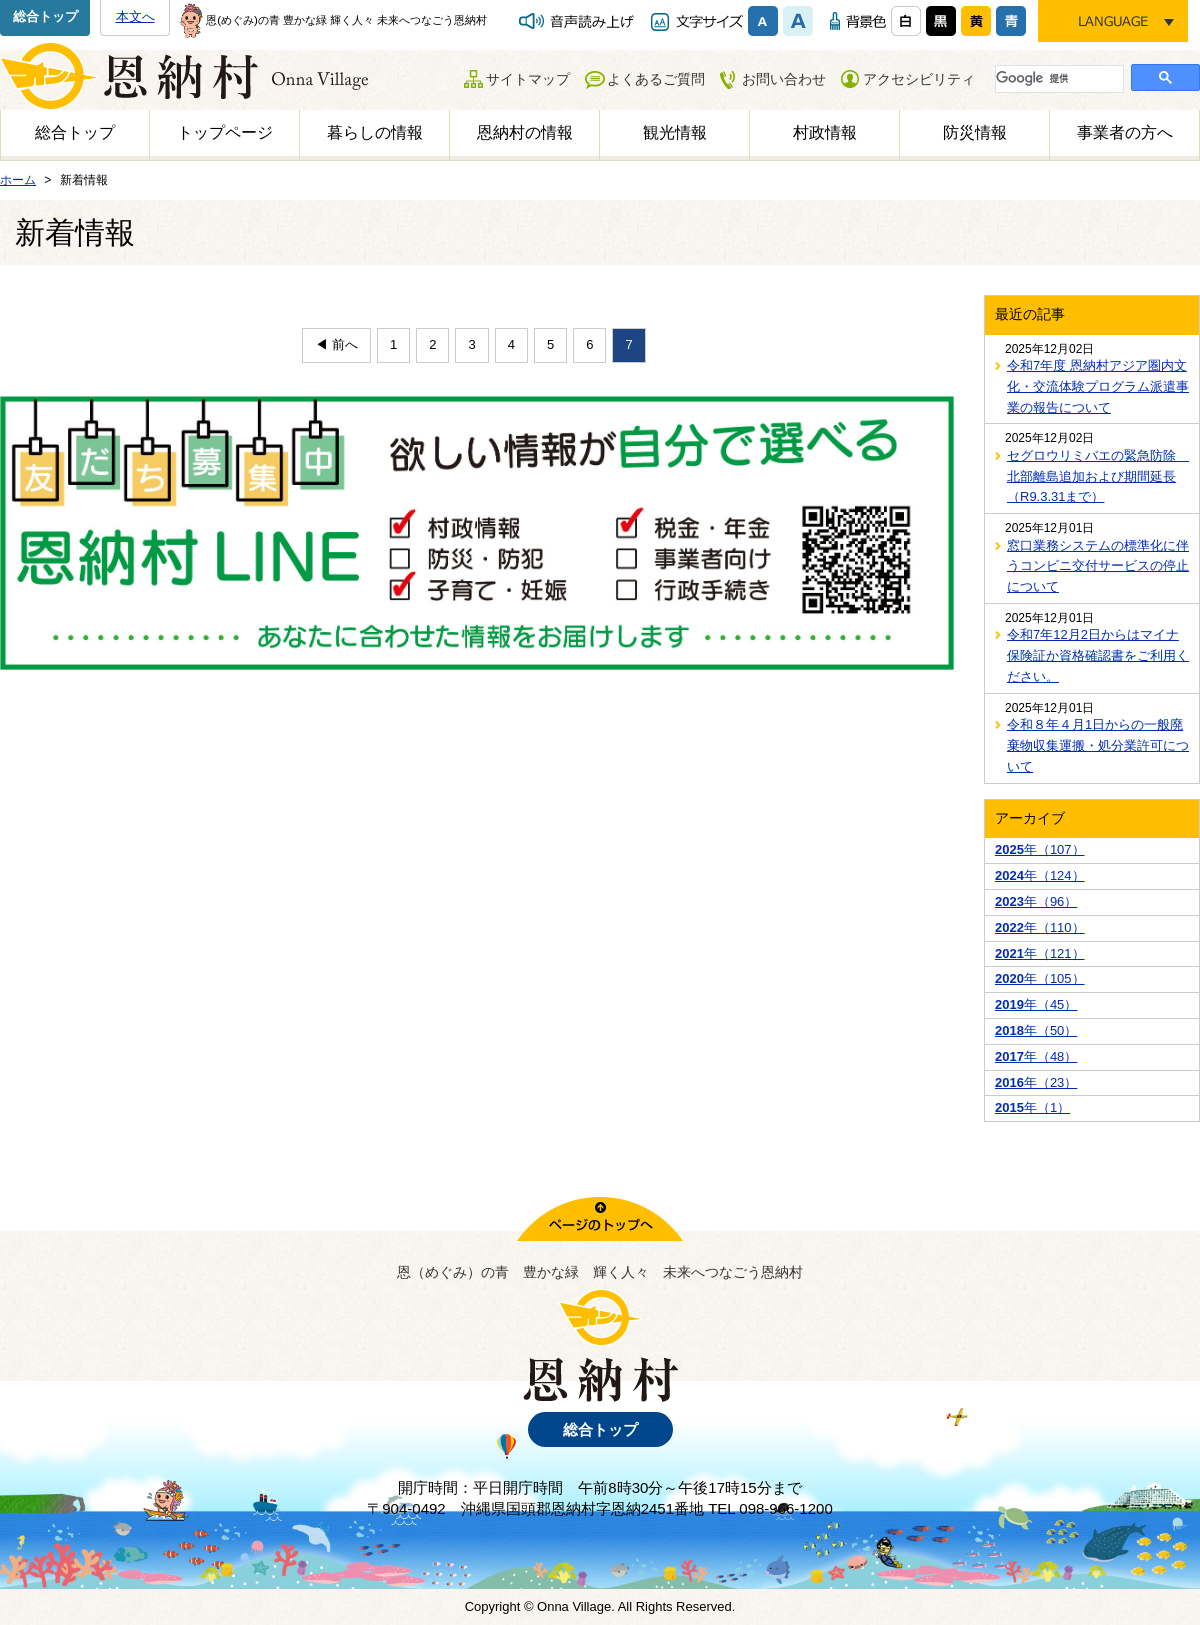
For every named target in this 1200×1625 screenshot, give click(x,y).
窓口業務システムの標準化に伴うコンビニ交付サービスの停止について (1098, 566)
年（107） (1040, 849)
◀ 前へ (336, 344)
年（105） (1040, 978)
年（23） (1036, 1082)
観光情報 (675, 132)
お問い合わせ (784, 79)
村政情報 (825, 132)
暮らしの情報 (375, 132)
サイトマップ (528, 79)
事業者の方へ (1125, 132)
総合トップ (45, 16)
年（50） (1036, 1030)
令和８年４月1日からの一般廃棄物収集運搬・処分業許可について (1098, 745)
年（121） (1040, 953)
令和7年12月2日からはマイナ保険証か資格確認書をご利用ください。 (1098, 655)
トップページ (225, 132)
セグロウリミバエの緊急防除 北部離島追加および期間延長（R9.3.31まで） (1098, 476)
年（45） (1036, 1004)
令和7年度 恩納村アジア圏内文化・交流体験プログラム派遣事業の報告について (1098, 386)
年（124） (1040, 875)
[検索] (1057, 78)
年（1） (1032, 1107)
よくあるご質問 (656, 79)
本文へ (135, 16)
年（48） (1036, 1056)
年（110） (1040, 927)
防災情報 (975, 132)
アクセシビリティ (919, 79)
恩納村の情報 (525, 132)
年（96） (1036, 901)
